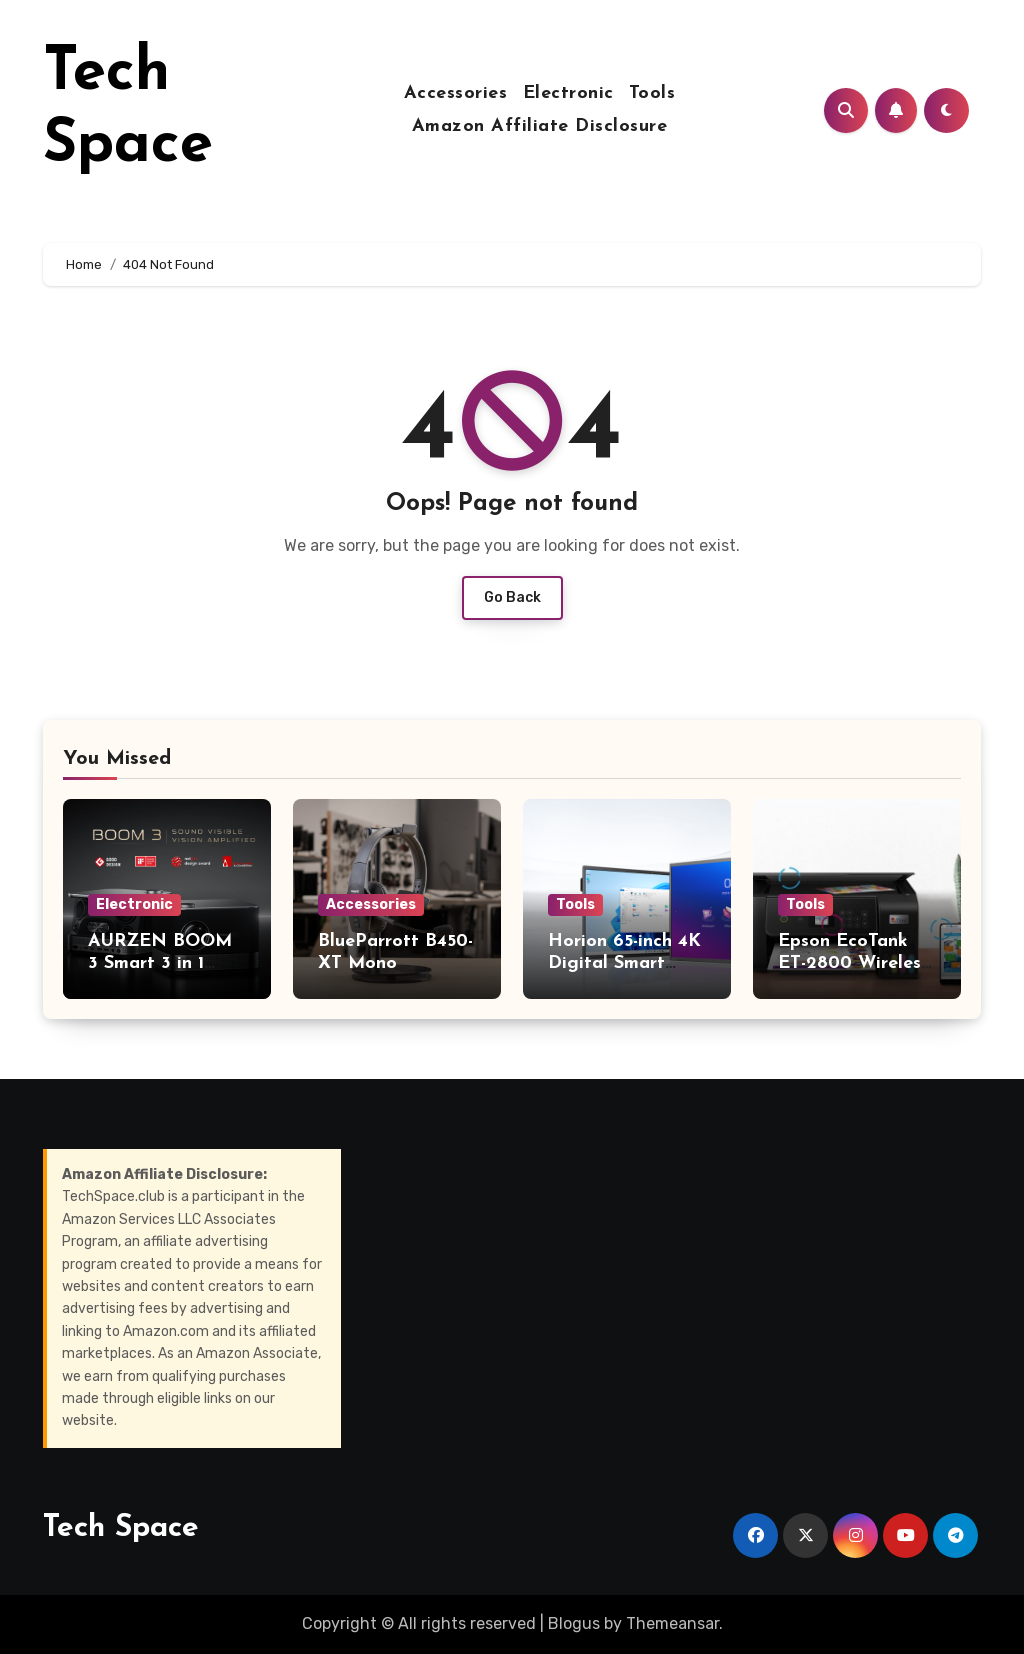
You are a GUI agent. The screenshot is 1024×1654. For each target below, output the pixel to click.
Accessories (456, 93)
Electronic (568, 93)
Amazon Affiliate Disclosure (540, 126)
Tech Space (121, 1528)
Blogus (574, 1623)
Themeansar (672, 1623)
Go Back (512, 597)
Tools (652, 93)
